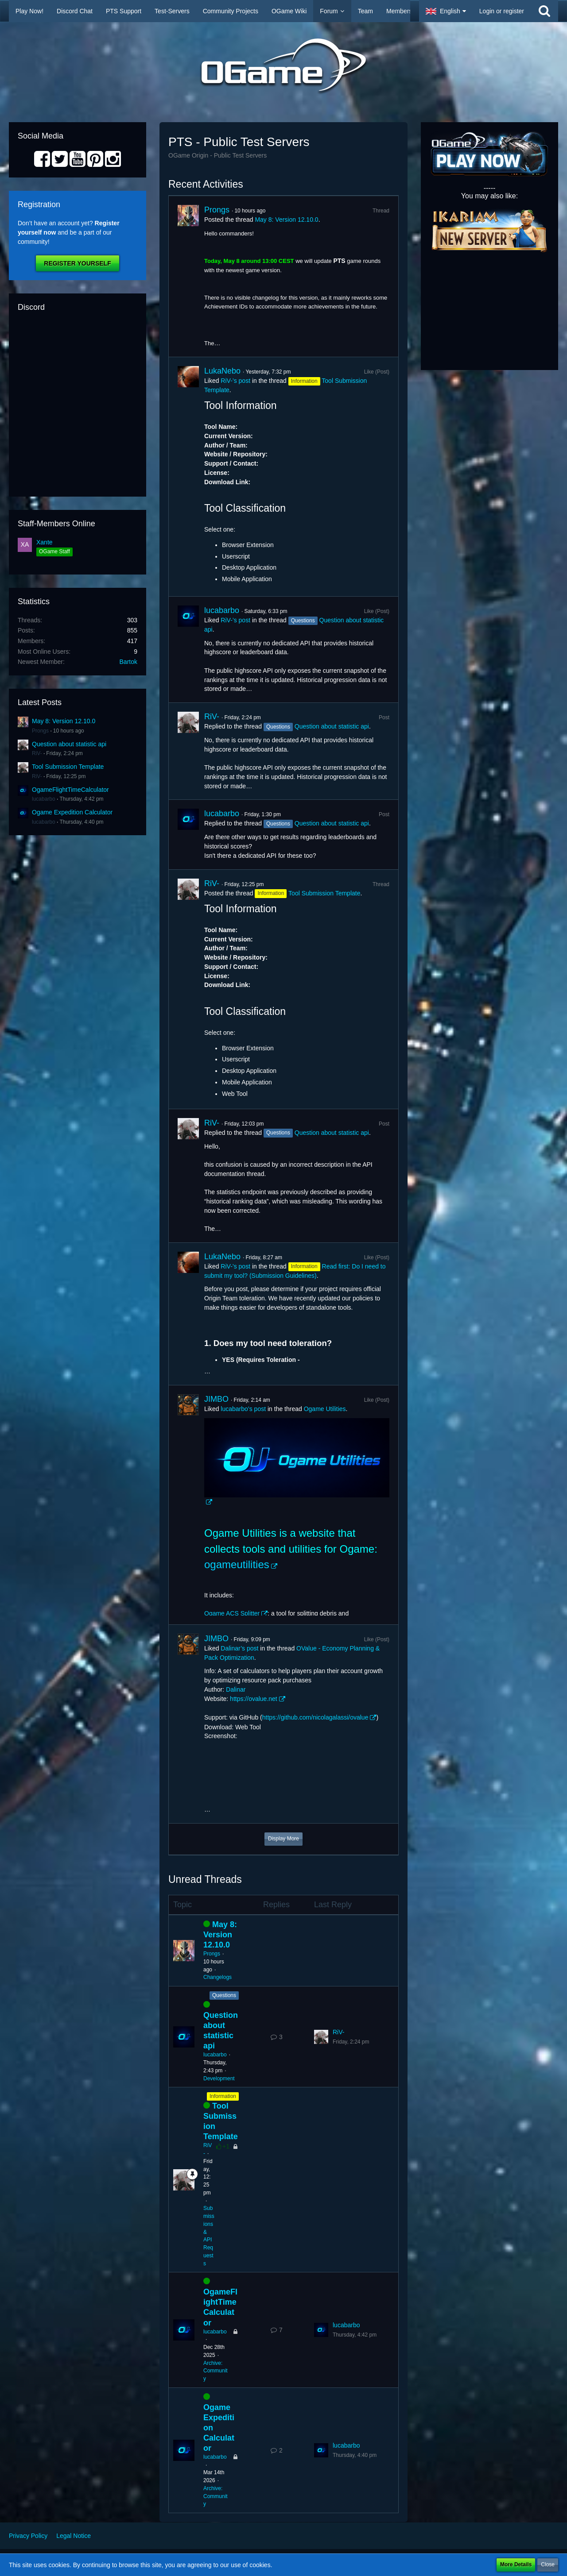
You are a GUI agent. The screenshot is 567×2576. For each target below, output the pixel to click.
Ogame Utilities (325, 1408)
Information (223, 2096)
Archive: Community (215, 2371)
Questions (224, 1995)
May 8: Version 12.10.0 (63, 721)
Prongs (40, 731)
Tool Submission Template (68, 766)
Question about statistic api (69, 744)
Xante (44, 542)
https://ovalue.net (253, 1698)
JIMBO (216, 1399)
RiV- (37, 753)
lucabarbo (43, 799)
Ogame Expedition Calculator (72, 812)
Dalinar (235, 1689)
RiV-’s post (235, 380)
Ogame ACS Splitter (232, 1613)
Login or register (501, 11)
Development (219, 2078)
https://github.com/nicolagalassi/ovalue (315, 1717)
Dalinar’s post (239, 1648)
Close (548, 2564)
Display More (283, 1839)
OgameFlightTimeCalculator (70, 789)
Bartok (128, 661)
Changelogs (217, 1977)
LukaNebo (222, 370)
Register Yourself (77, 263)
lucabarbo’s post (243, 1408)
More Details (516, 2564)
